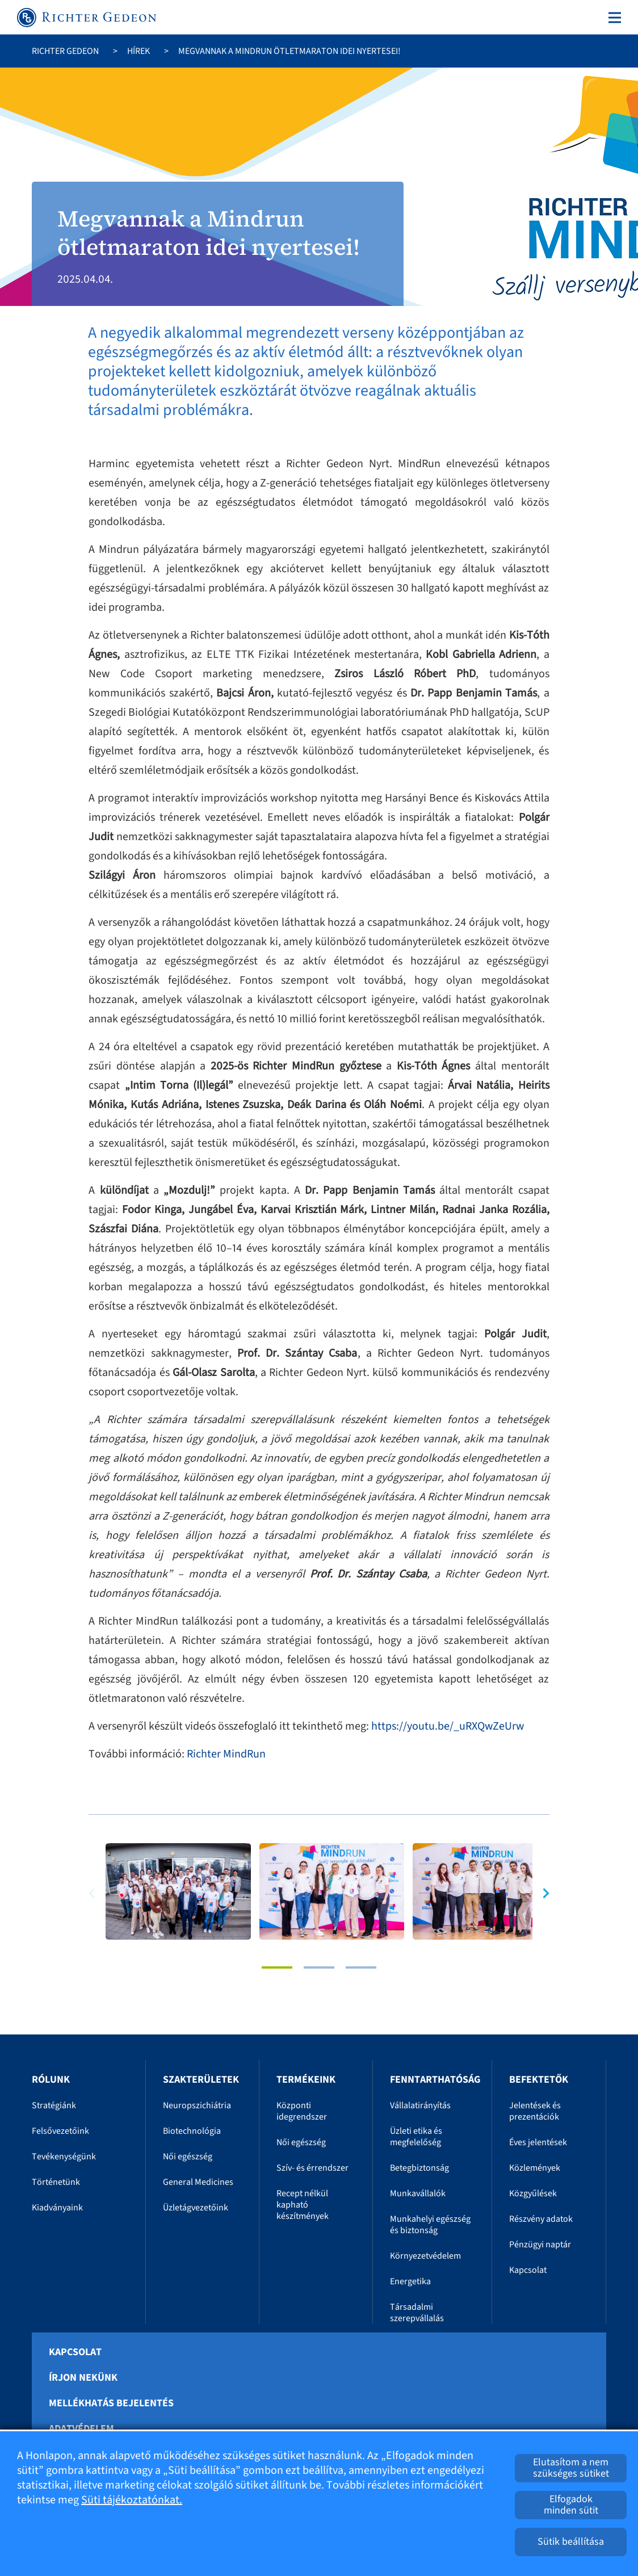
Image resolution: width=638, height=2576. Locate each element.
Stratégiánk (54, 2105)
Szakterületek (201, 2079)
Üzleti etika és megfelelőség (416, 2137)
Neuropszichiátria (197, 2105)
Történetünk (56, 2182)
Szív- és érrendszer (312, 2168)
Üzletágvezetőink (195, 2207)
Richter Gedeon (65, 51)
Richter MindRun (226, 1754)
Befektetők (538, 2079)
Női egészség (187, 2156)
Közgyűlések (533, 2193)
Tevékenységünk (64, 2156)
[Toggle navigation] (612, 17)
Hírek (138, 51)
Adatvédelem (81, 2429)
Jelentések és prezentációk (535, 2111)
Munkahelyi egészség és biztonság (430, 2225)
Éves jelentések (538, 2142)
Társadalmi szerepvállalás (417, 2313)
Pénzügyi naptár (540, 2244)
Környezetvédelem (425, 2256)
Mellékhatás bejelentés (111, 2403)
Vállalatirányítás (420, 2105)
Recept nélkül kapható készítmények (302, 2204)
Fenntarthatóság (435, 2079)
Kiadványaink (57, 2207)
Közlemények (534, 2168)
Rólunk (51, 2079)
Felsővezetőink (60, 2131)
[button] (540, 1893)
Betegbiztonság (419, 2168)
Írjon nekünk (83, 2378)
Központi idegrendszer (301, 2111)
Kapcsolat (528, 2270)
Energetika (410, 2281)
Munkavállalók (418, 2193)
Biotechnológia (192, 2131)
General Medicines (198, 2182)
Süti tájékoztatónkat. (131, 2500)
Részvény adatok (541, 2219)
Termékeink (305, 2079)
